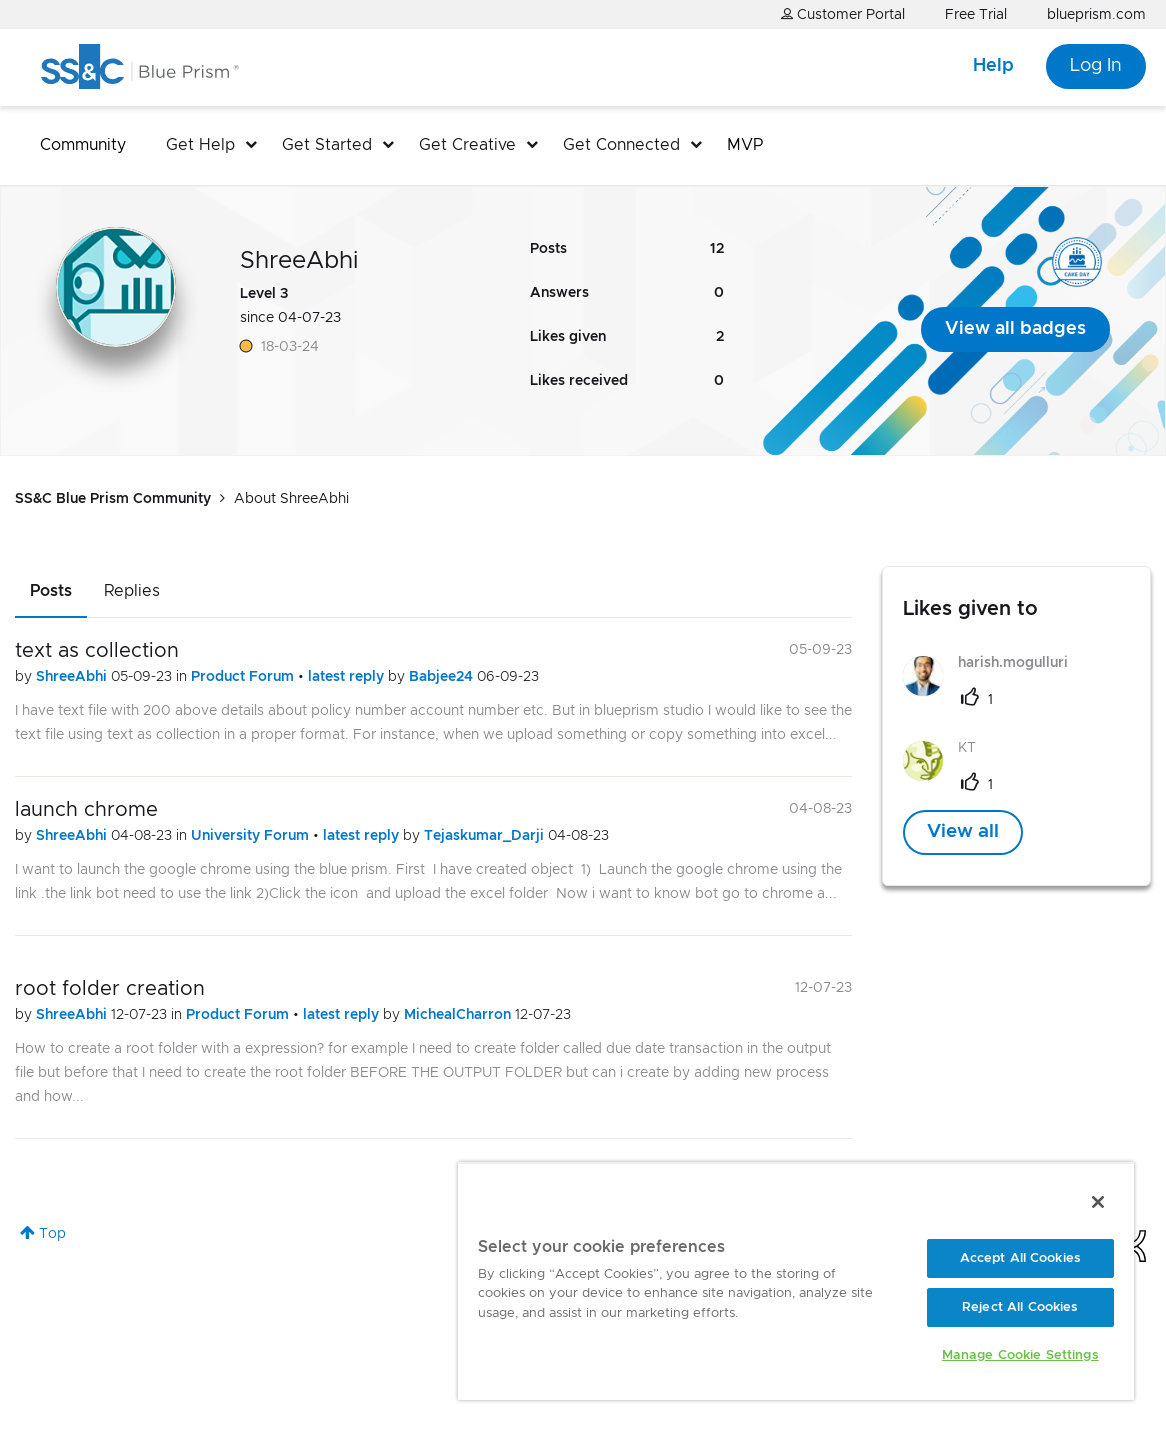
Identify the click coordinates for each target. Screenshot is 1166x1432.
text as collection (97, 651)
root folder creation (110, 989)
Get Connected (621, 145)
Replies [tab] (132, 591)
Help (993, 66)
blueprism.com (1096, 15)
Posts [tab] (51, 591)
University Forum (252, 836)
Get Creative (467, 145)
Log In (1096, 66)
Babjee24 (443, 677)
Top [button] (52, 1234)
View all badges (1015, 329)
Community (83, 145)
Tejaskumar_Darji (486, 836)
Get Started (327, 145)
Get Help (200, 145)
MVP (745, 145)
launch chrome (86, 810)
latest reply (348, 677)
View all (963, 832)
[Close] (1098, 1202)
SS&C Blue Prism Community (113, 499)
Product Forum (244, 677)
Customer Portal (843, 14)
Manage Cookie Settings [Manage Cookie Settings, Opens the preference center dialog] (1020, 1355)
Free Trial (976, 15)
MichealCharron (459, 1015)
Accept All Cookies (1020, 1258)
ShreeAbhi (73, 677)
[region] (796, 1281)
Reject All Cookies (1020, 1307)
